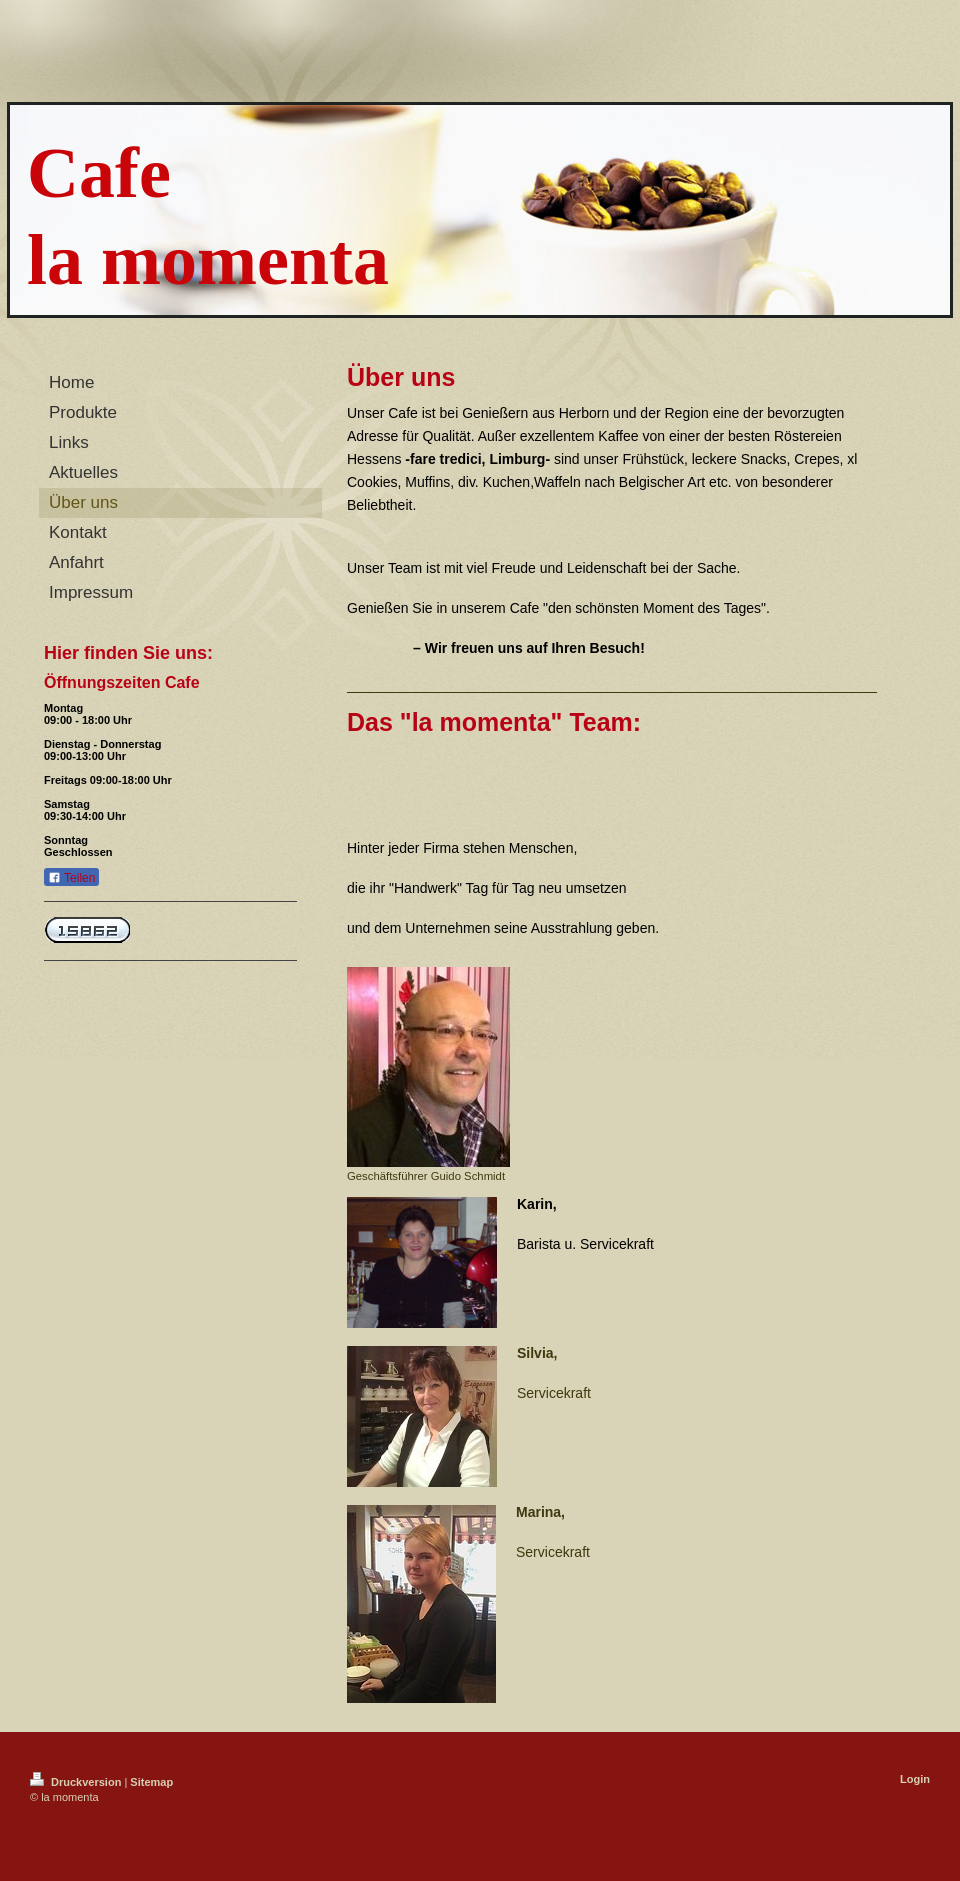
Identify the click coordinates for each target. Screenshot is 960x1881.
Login (915, 1779)
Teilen (71, 878)
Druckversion (77, 1782)
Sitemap (151, 1782)
